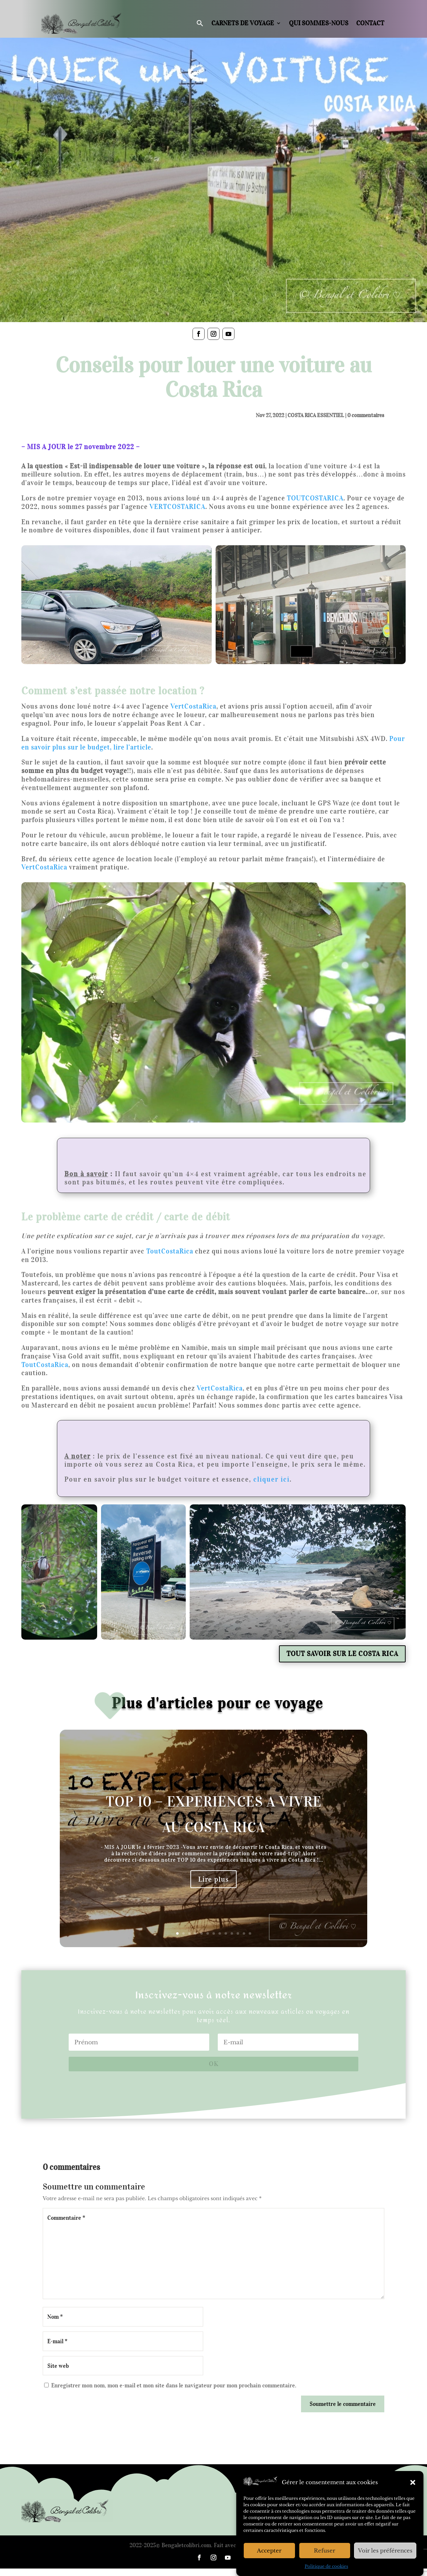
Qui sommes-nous (318, 23)
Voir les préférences (385, 2550)
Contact (370, 23)
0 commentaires (365, 415)
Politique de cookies (326, 2566)
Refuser (324, 2550)
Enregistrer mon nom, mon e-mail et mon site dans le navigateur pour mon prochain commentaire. (173, 2385)
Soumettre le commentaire (343, 2403)
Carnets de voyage (242, 23)
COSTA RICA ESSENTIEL (316, 415)
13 (250, 1933)
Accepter (269, 2550)
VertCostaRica (44, 867)
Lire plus (213, 1879)
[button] (412, 2482)
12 (244, 1933)
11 (238, 1933)
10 (232, 1933)
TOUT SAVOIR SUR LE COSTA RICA (342, 1654)
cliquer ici (271, 1479)
